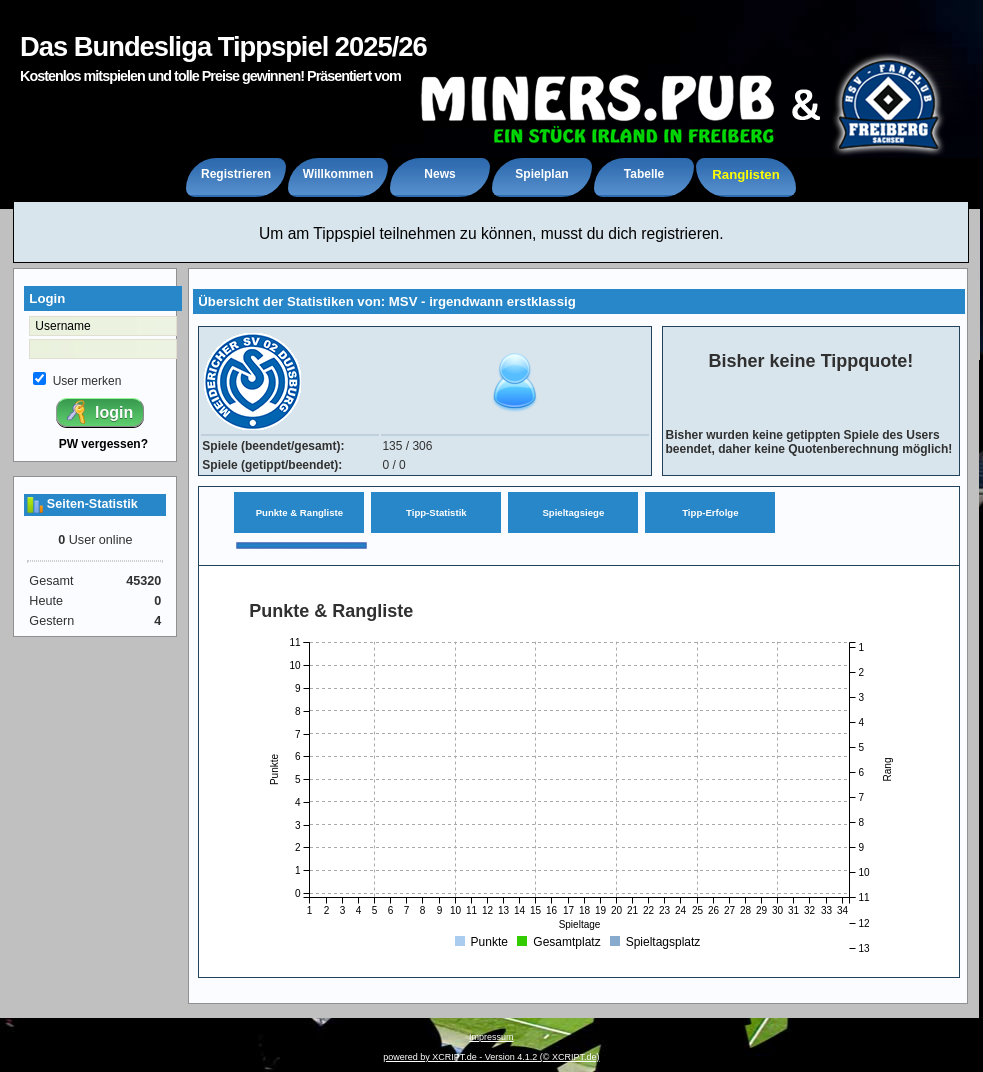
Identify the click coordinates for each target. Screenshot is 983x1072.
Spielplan (541, 174)
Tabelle (644, 174)
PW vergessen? (103, 444)
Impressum (491, 1037)
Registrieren (236, 174)
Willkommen (338, 174)
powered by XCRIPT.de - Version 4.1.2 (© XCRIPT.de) (491, 1057)
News (439, 174)
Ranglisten (745, 174)
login (99, 412)
